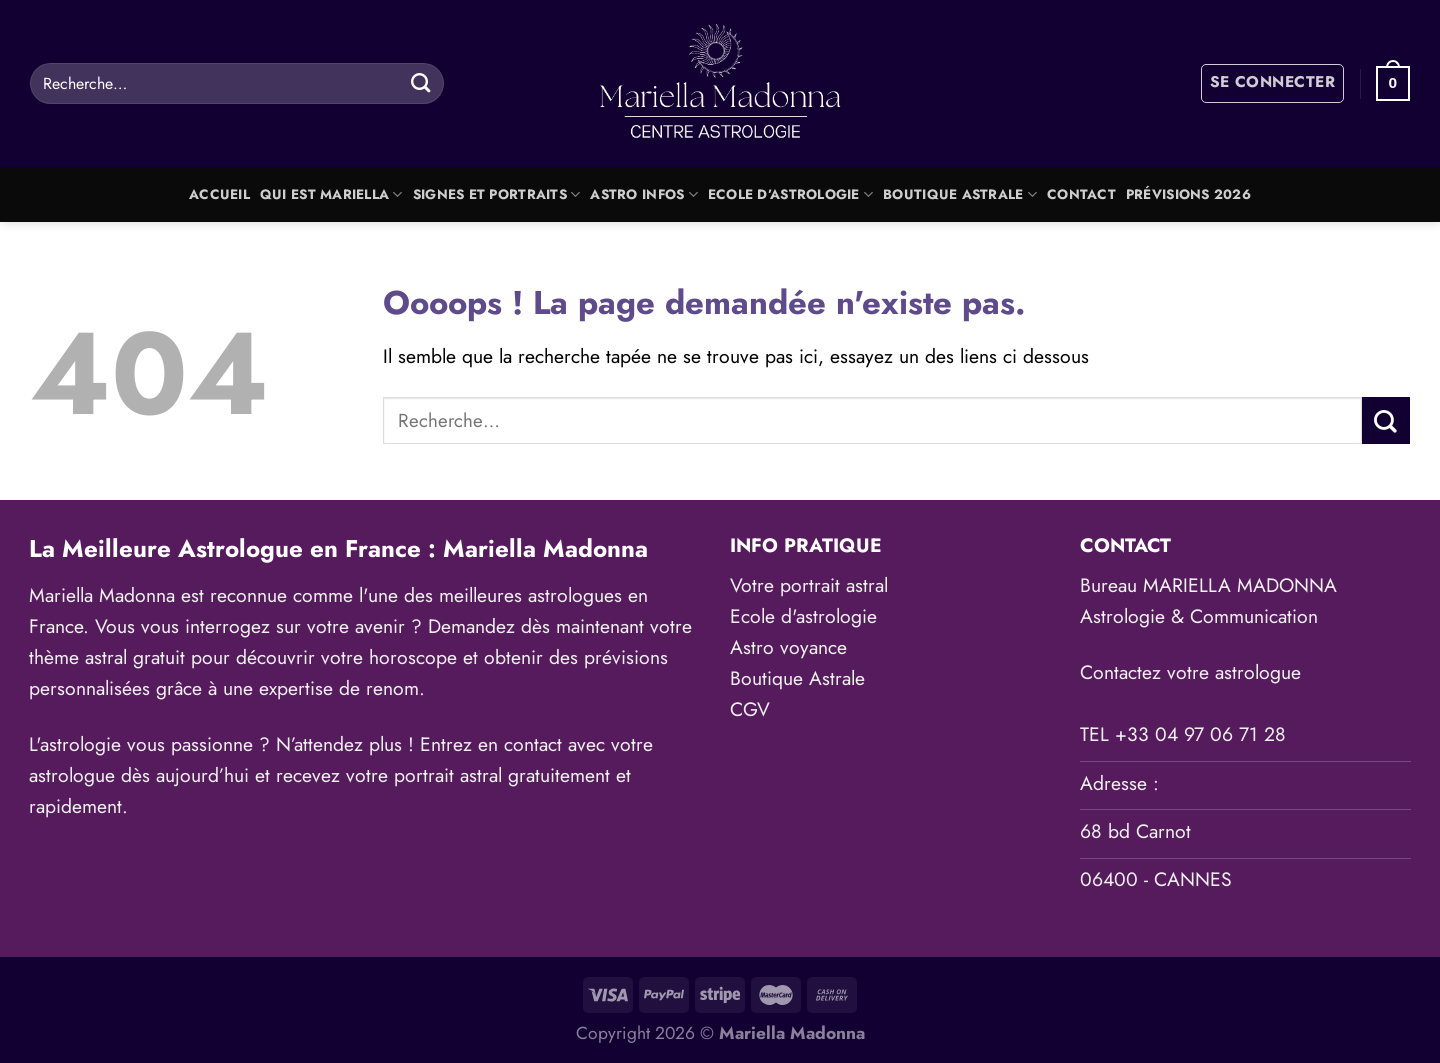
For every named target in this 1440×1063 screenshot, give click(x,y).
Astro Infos (643, 194)
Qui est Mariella (331, 194)
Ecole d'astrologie (803, 616)
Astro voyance (788, 647)
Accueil (219, 194)
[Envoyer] (420, 83)
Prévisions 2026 (1188, 194)
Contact (1081, 194)
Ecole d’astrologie (790, 194)
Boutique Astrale (960, 194)
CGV (750, 709)
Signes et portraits (497, 194)
